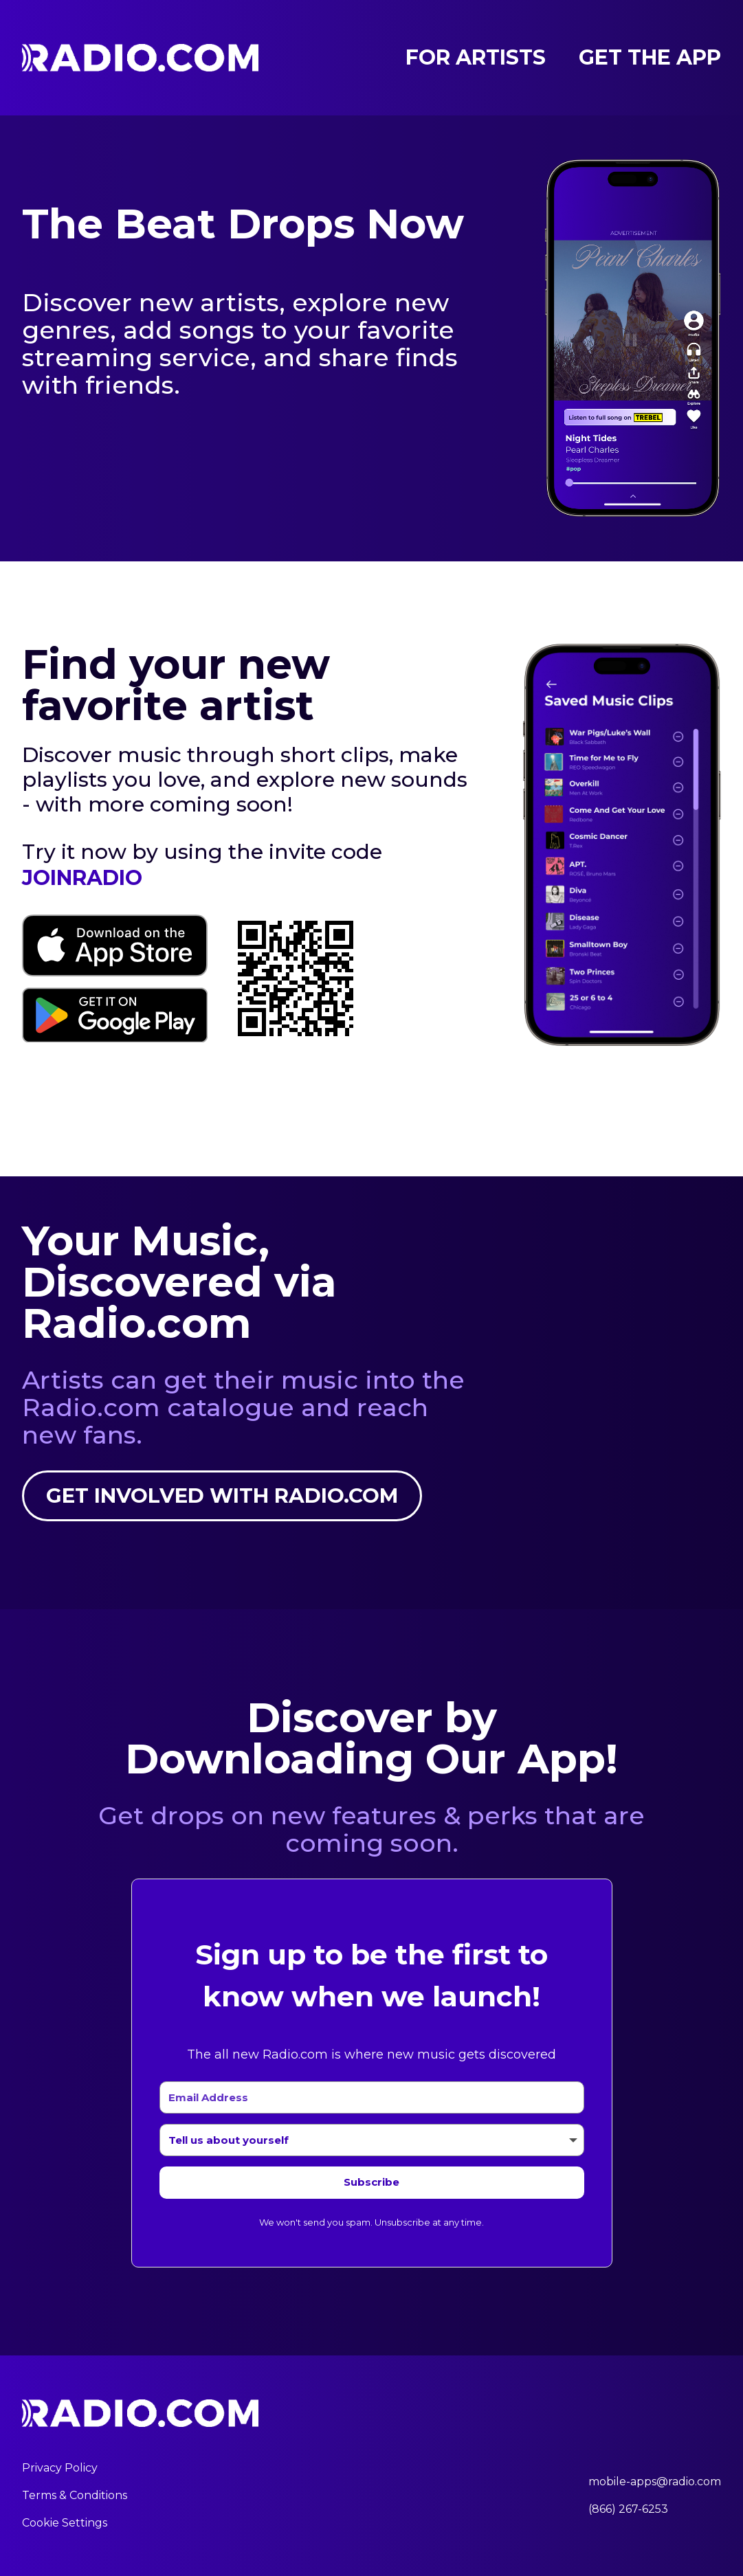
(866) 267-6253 (628, 2509)
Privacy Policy (60, 2468)
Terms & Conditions (74, 2495)
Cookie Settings (64, 2523)
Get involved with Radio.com (223, 1495)
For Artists (476, 57)
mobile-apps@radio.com (654, 2482)
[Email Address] (371, 2098)
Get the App (650, 57)
